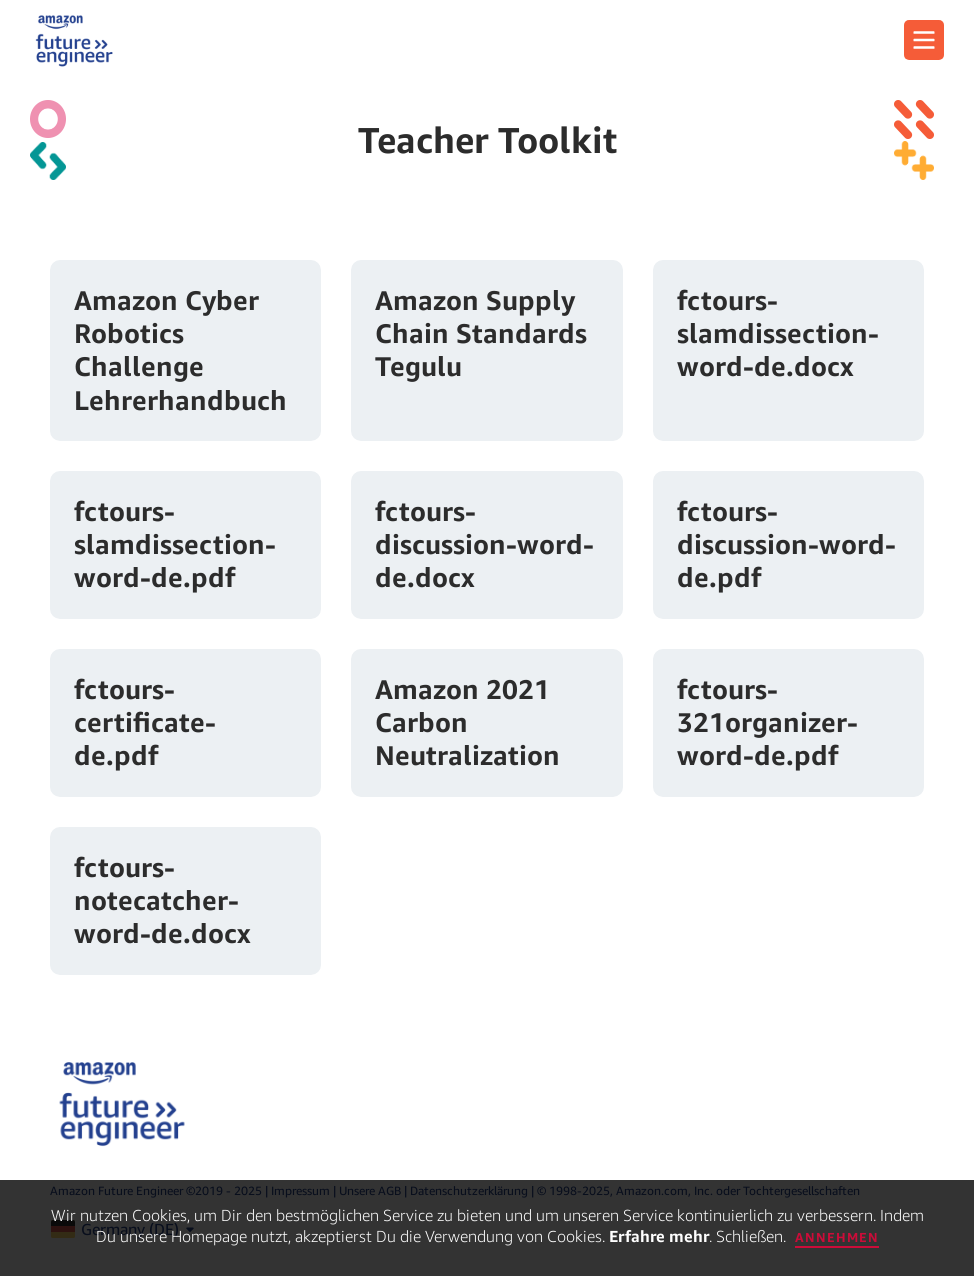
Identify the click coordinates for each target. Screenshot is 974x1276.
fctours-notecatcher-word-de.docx (162, 900)
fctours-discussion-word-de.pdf (786, 544)
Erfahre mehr (659, 1236)
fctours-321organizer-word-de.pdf (767, 722)
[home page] (74, 40)
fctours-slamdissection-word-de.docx (778, 333)
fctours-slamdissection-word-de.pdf (175, 544)
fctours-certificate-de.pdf (145, 722)
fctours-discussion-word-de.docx (484, 544)
